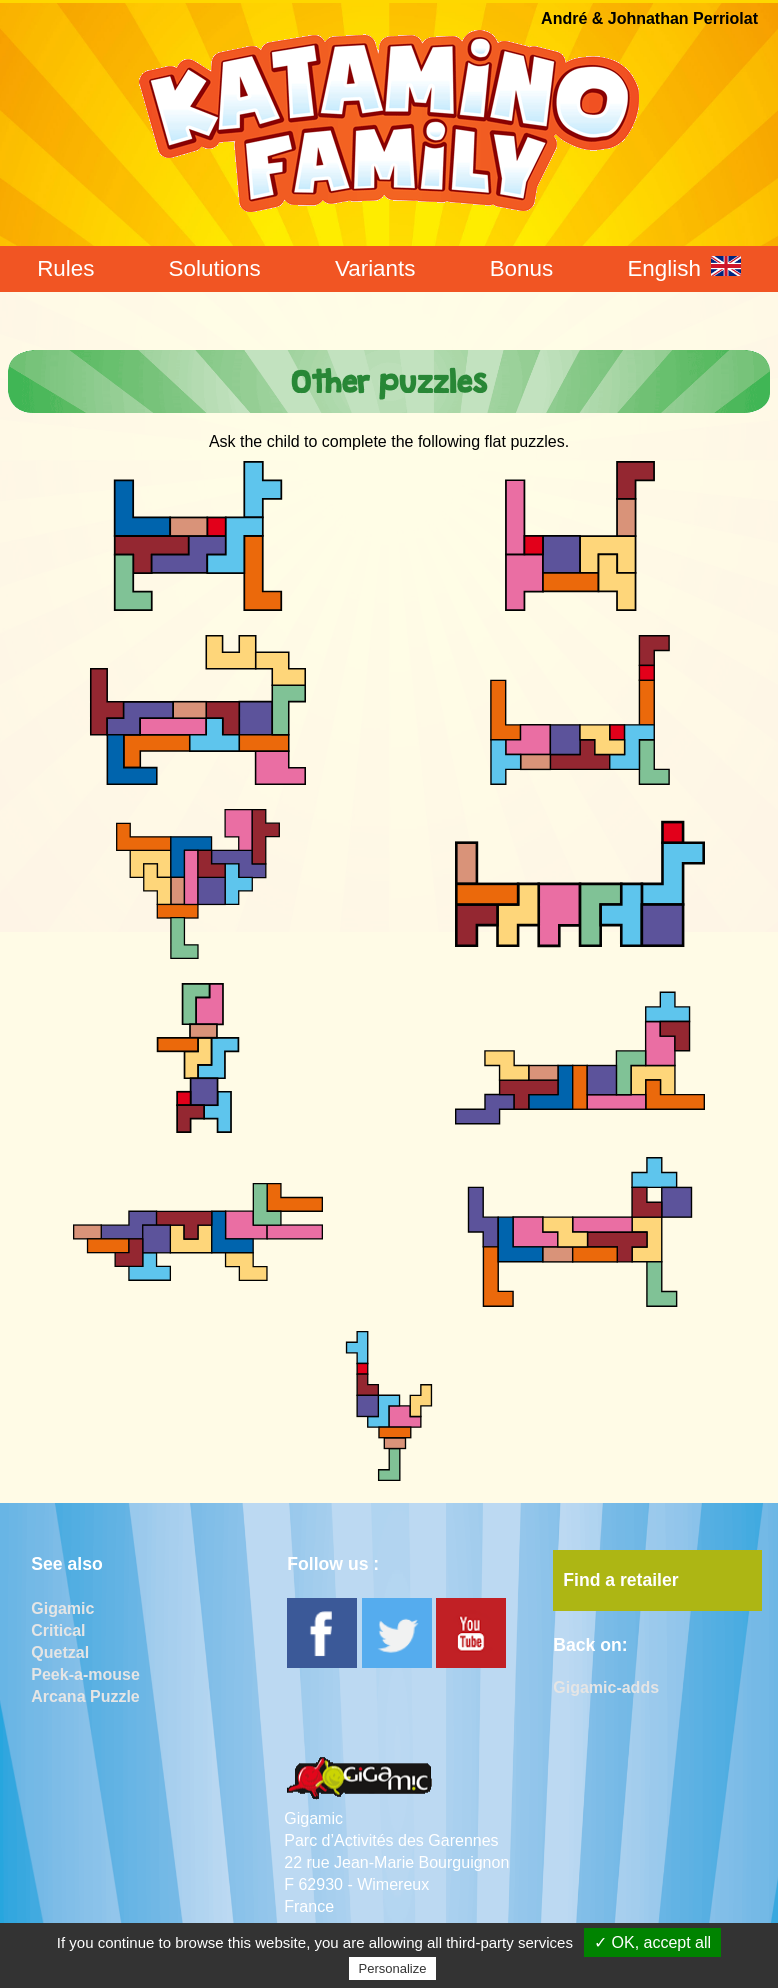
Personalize (393, 1968)
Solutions (215, 268)
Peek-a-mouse (85, 1674)
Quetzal (60, 1652)
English (683, 268)
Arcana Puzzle (85, 1696)
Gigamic (62, 1608)
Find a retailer (620, 1580)
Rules (65, 268)
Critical (58, 1630)
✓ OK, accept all (652, 1942)
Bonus (522, 268)
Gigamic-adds (606, 1687)
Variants (375, 268)
